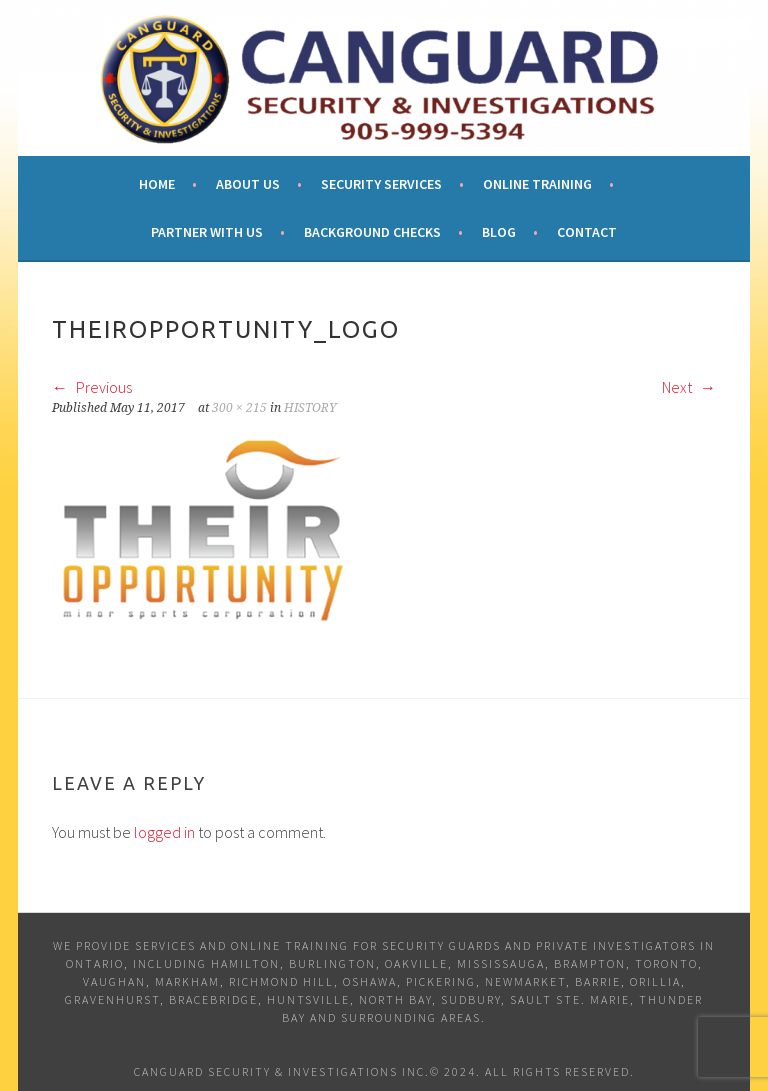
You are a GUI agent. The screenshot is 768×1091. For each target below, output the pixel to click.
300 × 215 (239, 408)
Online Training (537, 184)
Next (689, 387)
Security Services (381, 184)
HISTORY (310, 408)
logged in (164, 832)
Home (157, 184)
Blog (499, 232)
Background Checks (372, 232)
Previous (92, 387)
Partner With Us (207, 232)
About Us (248, 184)
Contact (587, 232)
